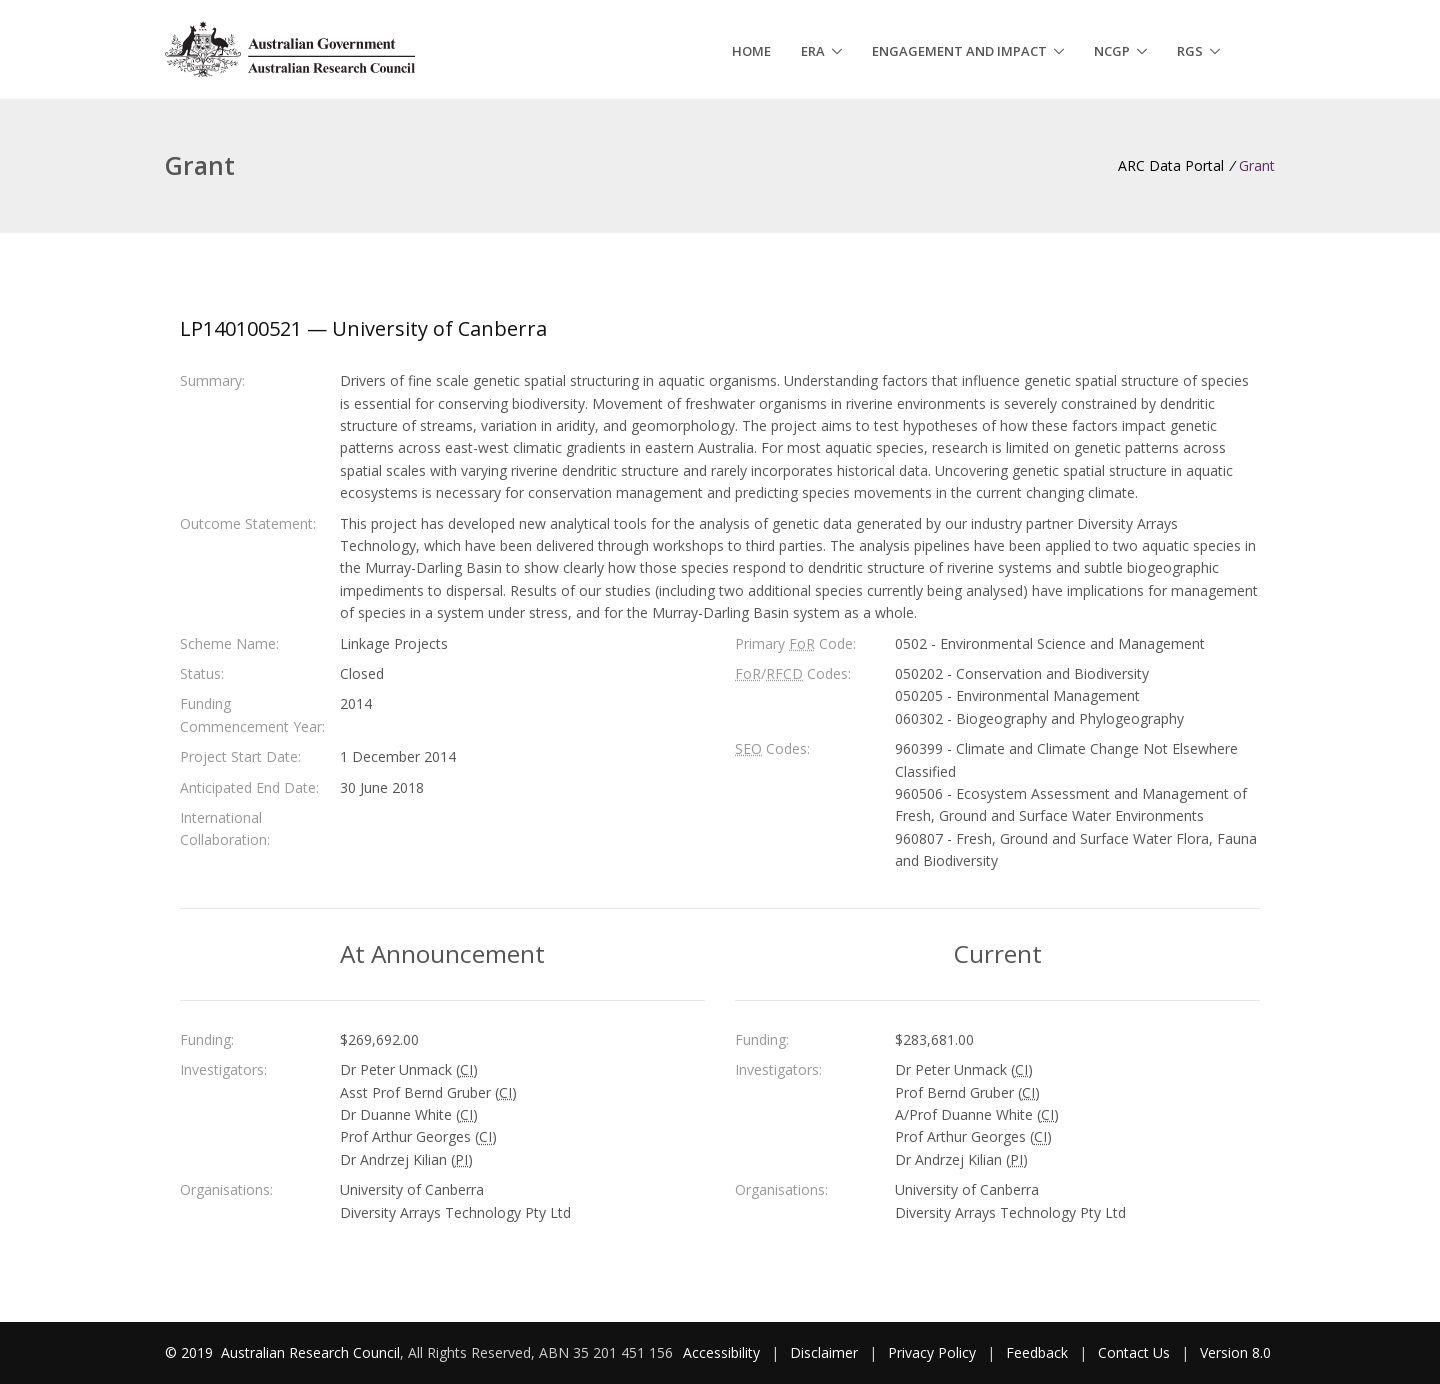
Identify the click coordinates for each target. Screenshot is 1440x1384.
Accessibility (721, 1352)
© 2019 (191, 1352)
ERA (813, 51)
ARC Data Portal (1171, 165)
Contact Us (1134, 1352)
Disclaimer (824, 1352)
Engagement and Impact (959, 51)
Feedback (1037, 1352)
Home (751, 51)
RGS (1190, 51)
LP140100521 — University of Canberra (363, 328)
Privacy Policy (932, 1352)
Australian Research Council (310, 1352)
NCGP (1112, 51)
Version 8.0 (1235, 1352)
